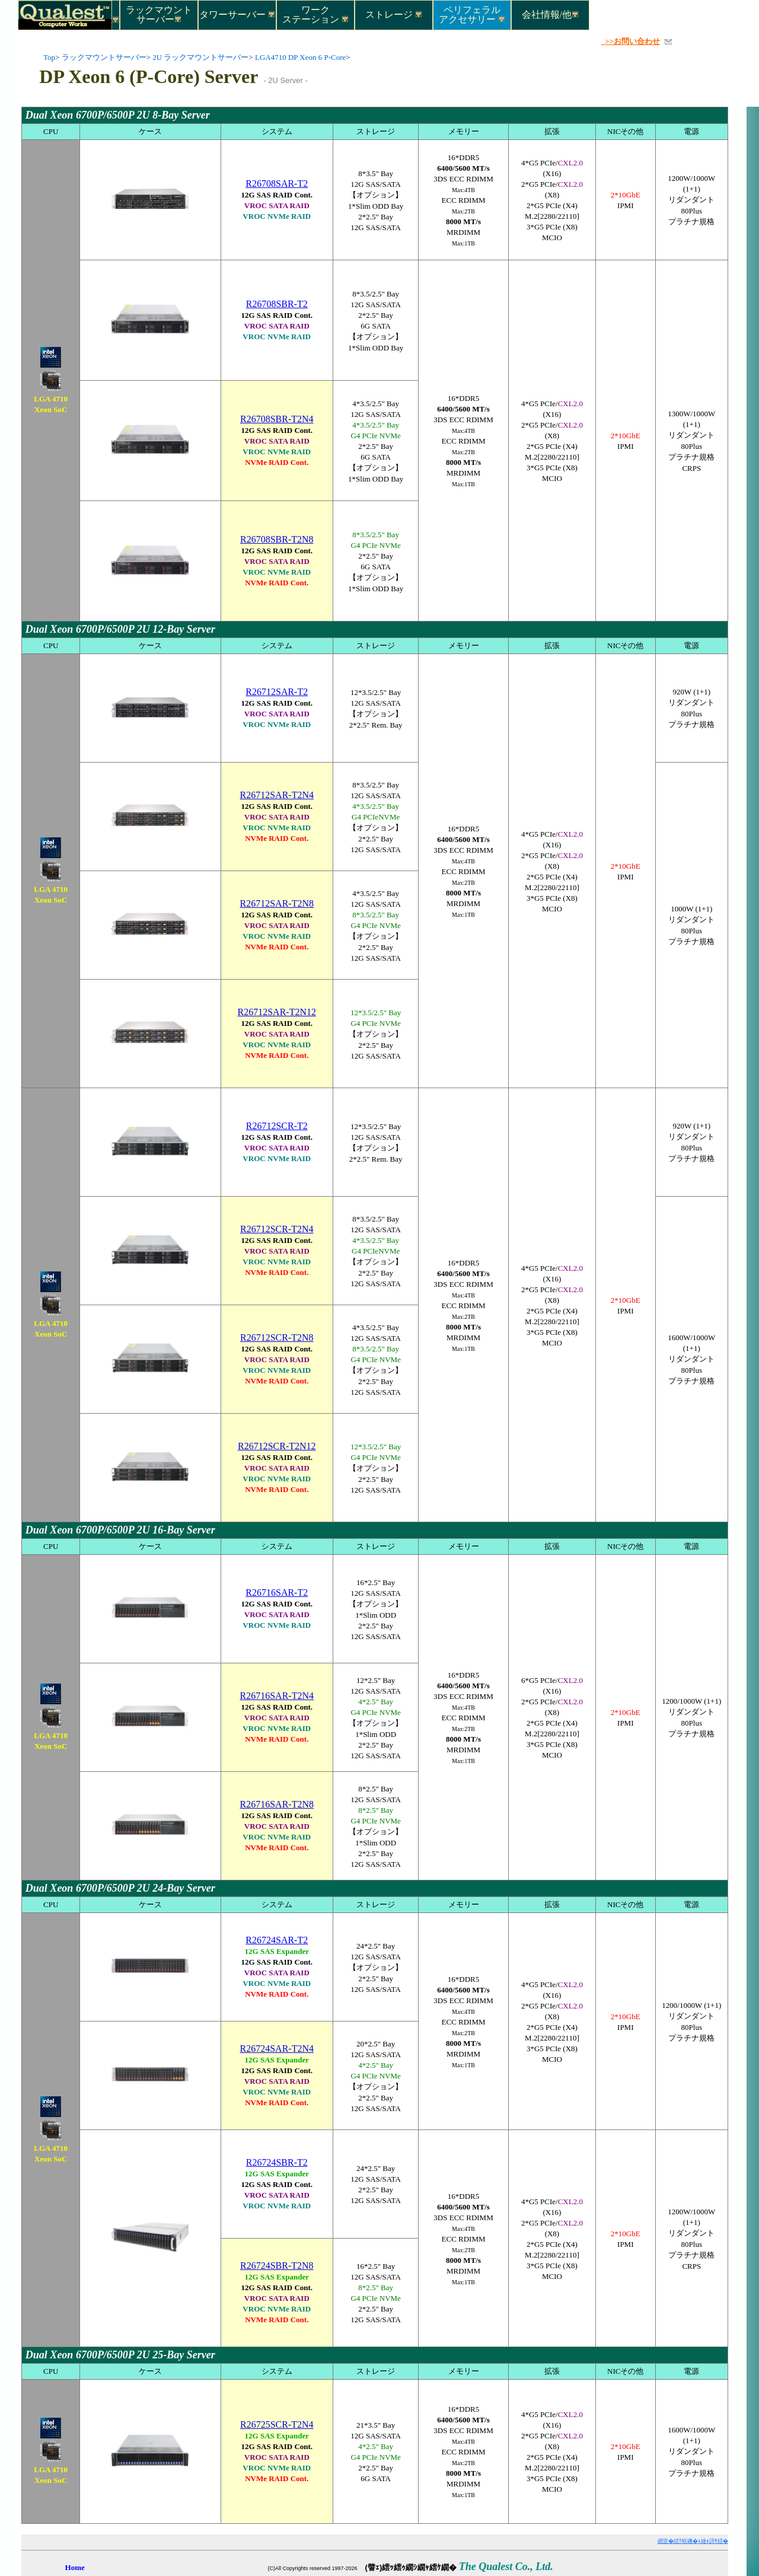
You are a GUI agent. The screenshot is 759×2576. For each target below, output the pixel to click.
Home (75, 2567)
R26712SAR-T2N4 (277, 795)
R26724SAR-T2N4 (277, 2048)
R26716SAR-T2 (276, 1592)
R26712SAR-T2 (276, 692)
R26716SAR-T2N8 (277, 1804)
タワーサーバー (237, 15)
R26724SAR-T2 (276, 1940)
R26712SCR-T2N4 (277, 1229)
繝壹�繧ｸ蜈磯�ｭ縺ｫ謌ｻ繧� (693, 2541)
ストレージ (393, 15)
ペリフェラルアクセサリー (472, 14)
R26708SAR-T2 (276, 183)
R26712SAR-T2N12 (277, 1012)
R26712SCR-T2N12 (277, 1446)
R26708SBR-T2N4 (277, 419)
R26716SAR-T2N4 (277, 1696)
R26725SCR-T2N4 (277, 2424)
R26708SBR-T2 (277, 304)
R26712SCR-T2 (277, 1126)
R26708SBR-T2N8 (277, 539)
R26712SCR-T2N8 (277, 1337)
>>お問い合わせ (630, 41)
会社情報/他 (550, 15)
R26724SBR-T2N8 (277, 2266)
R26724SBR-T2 (277, 2162)
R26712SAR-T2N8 (277, 903)
